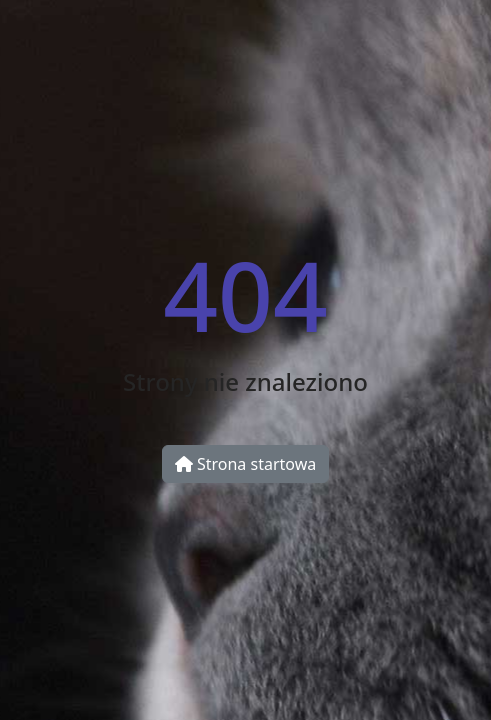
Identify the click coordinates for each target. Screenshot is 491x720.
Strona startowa (245, 464)
